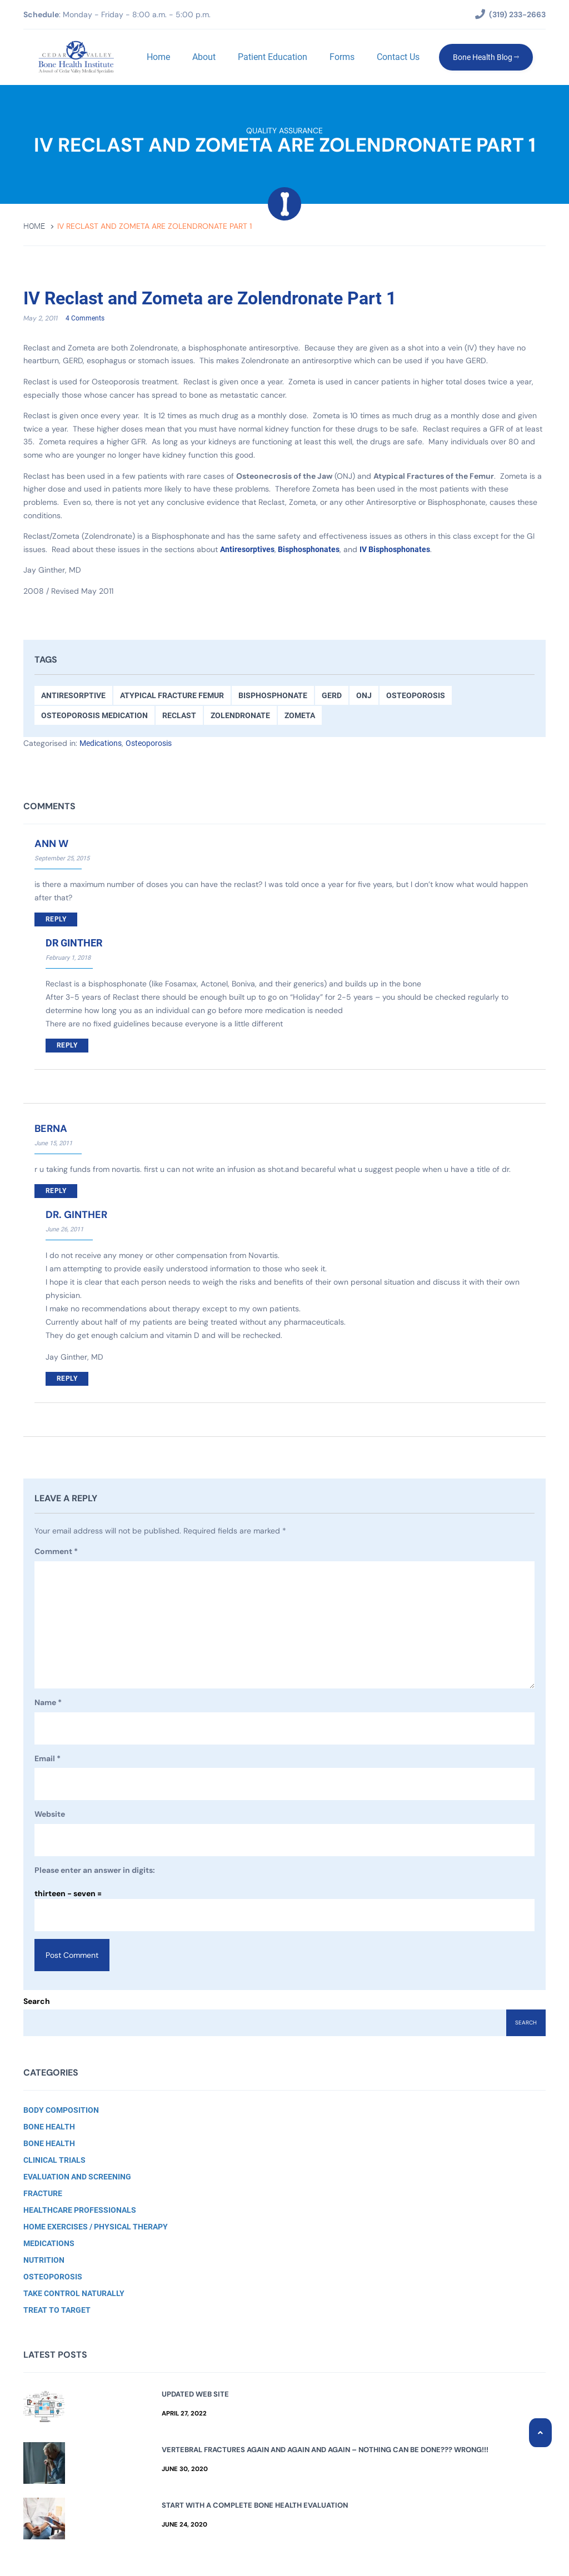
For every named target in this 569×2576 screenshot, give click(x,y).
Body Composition (61, 2110)
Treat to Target (57, 2310)
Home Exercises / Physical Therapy (95, 2226)
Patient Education (271, 57)
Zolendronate (240, 715)
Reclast (179, 715)
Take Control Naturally (73, 2293)
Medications (100, 743)
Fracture (42, 2193)
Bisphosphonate (272, 695)
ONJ (364, 695)
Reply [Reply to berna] (56, 1191)
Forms (340, 57)
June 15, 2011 (53, 1144)
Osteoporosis (415, 695)
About (202, 57)
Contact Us (397, 57)
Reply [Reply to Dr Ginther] (67, 1046)
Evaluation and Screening (77, 2176)
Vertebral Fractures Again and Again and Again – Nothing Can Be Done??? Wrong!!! (325, 2449)
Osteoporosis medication (94, 715)
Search (36, 2001)
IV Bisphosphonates (395, 549)
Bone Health (49, 2126)
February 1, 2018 (68, 958)
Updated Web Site (195, 2394)
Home (157, 57)
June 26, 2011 (64, 1230)
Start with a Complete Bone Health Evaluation (255, 2505)
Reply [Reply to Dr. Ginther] (67, 1379)
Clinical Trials (54, 2160)
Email (47, 1759)
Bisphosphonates (309, 549)
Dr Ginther (74, 943)
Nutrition (43, 2260)
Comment (56, 1552)
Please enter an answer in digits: (94, 1871)
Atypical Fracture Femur (172, 695)
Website (49, 1815)
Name (48, 1703)
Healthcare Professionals (79, 2210)
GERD (332, 695)
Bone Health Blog (485, 57)
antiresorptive (73, 695)
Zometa (299, 715)
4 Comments (85, 319)
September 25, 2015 (61, 859)
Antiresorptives (247, 549)
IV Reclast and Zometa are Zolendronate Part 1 (229, 298)
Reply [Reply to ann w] (56, 920)
